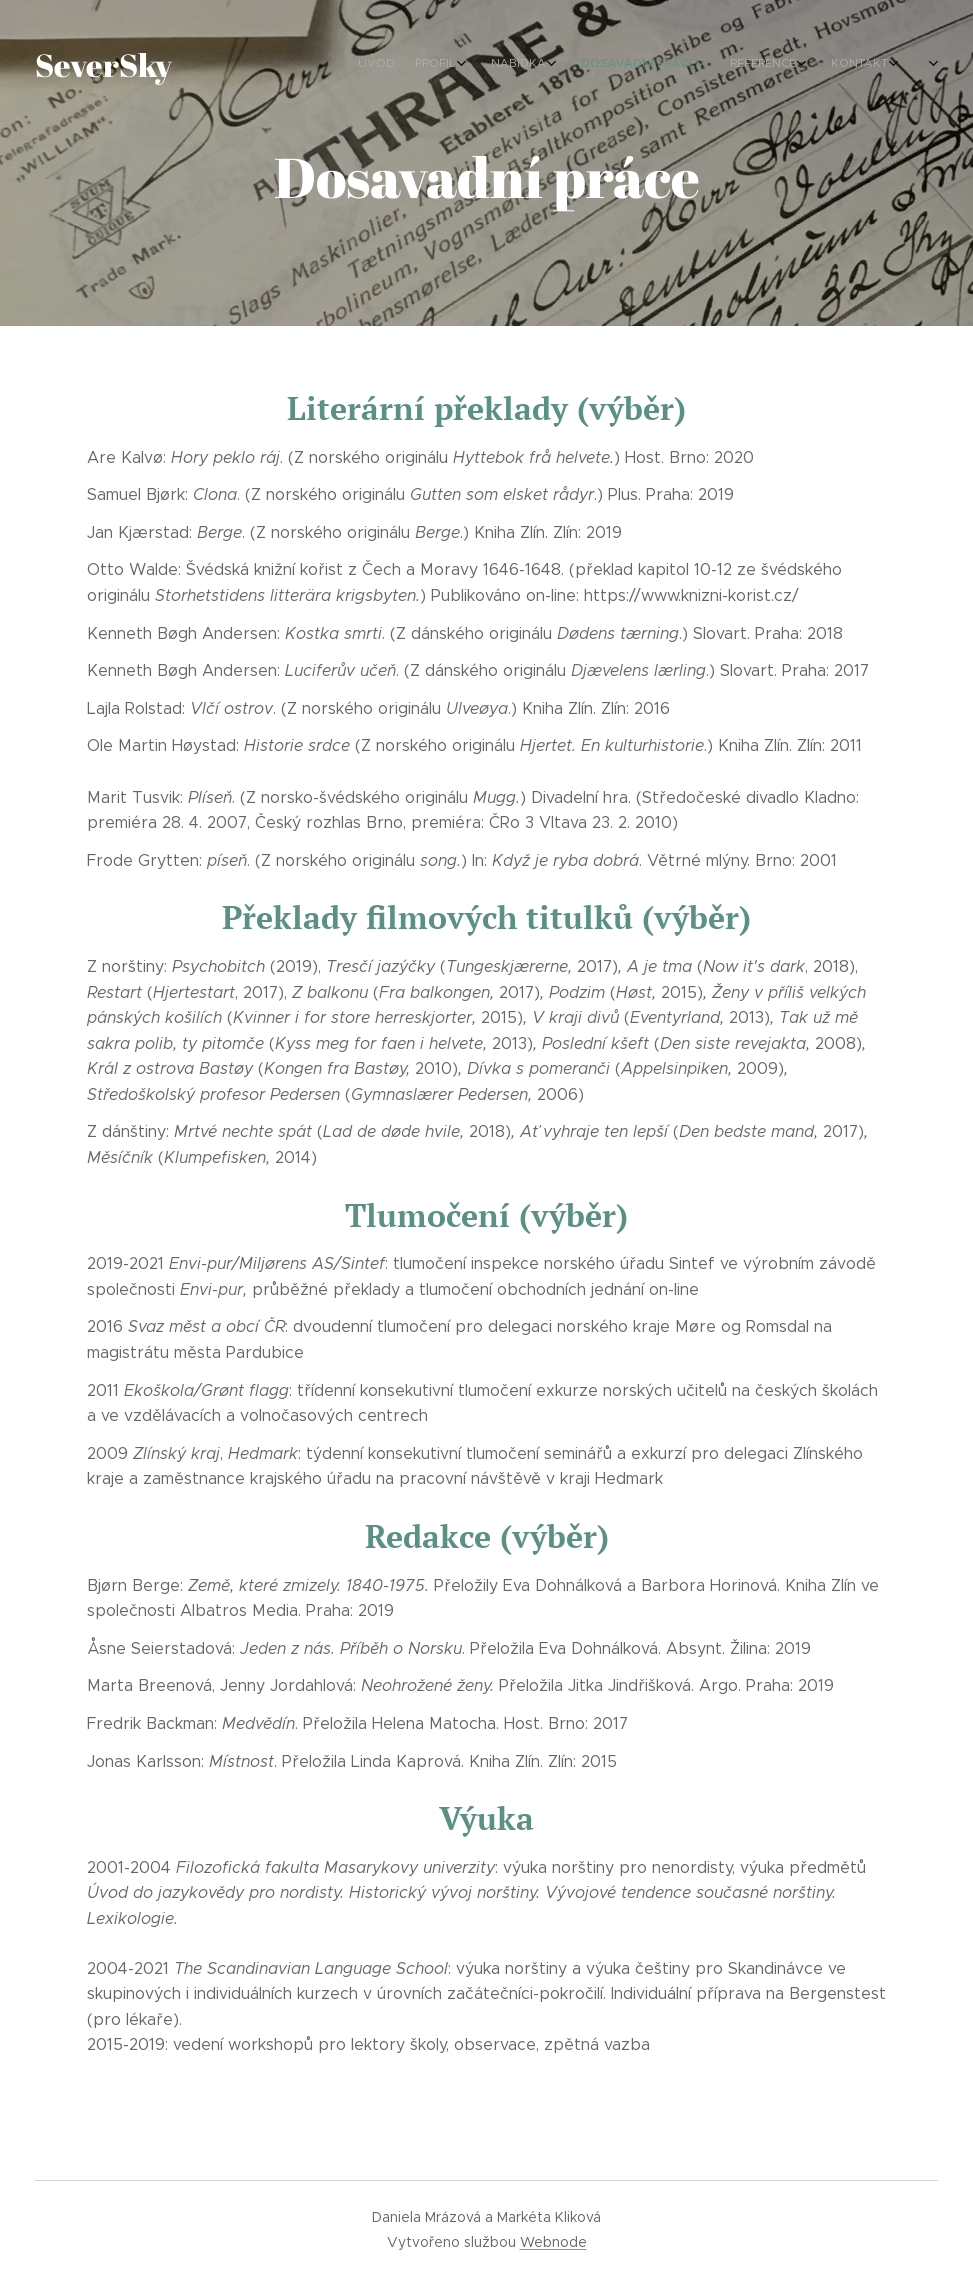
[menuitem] (745, 65)
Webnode (553, 2242)
